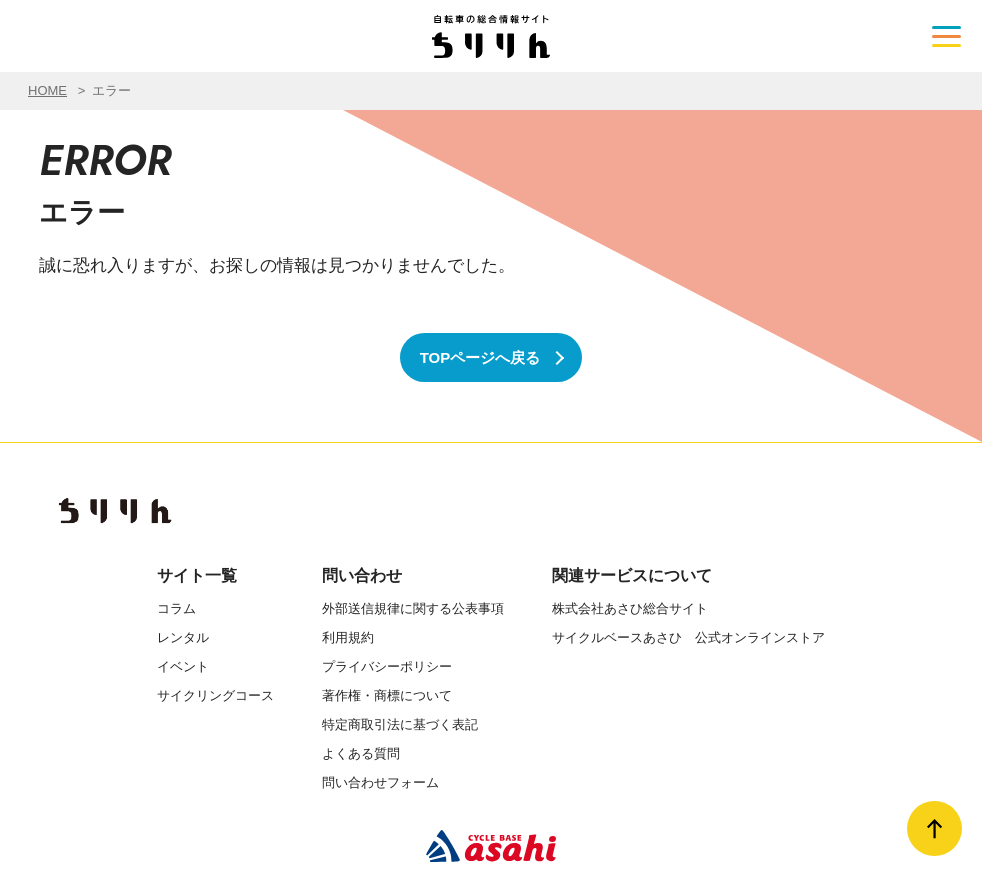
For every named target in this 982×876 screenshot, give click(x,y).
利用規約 (348, 637)
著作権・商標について (387, 695)
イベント (183, 666)
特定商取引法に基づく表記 (400, 724)
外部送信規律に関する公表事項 (413, 608)
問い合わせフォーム (380, 782)
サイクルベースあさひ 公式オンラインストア (688, 637)
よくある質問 (361, 753)
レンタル (183, 637)
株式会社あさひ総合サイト (630, 608)
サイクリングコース (215, 695)
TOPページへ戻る (480, 357)
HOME (47, 90)
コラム (176, 608)
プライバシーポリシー (387, 666)
